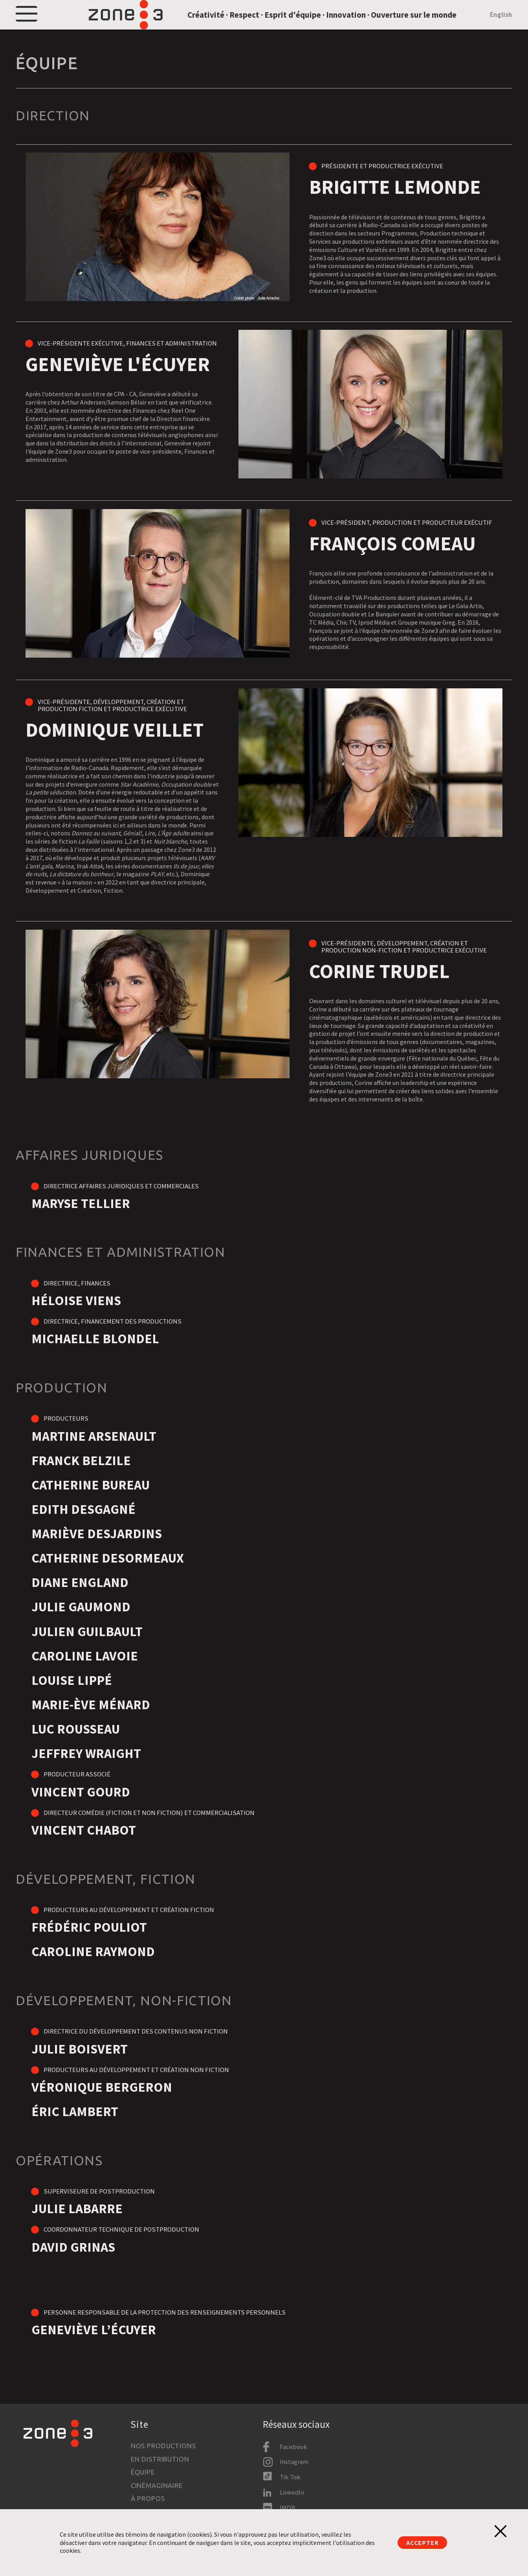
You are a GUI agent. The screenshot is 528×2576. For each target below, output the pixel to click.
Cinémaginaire (157, 2485)
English (501, 25)
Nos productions (163, 2445)
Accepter (422, 2543)
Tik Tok (290, 2477)
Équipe (143, 2472)
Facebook (293, 2446)
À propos (148, 2498)
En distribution (160, 2459)
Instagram (294, 2461)
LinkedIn (292, 2492)
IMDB (287, 2507)
